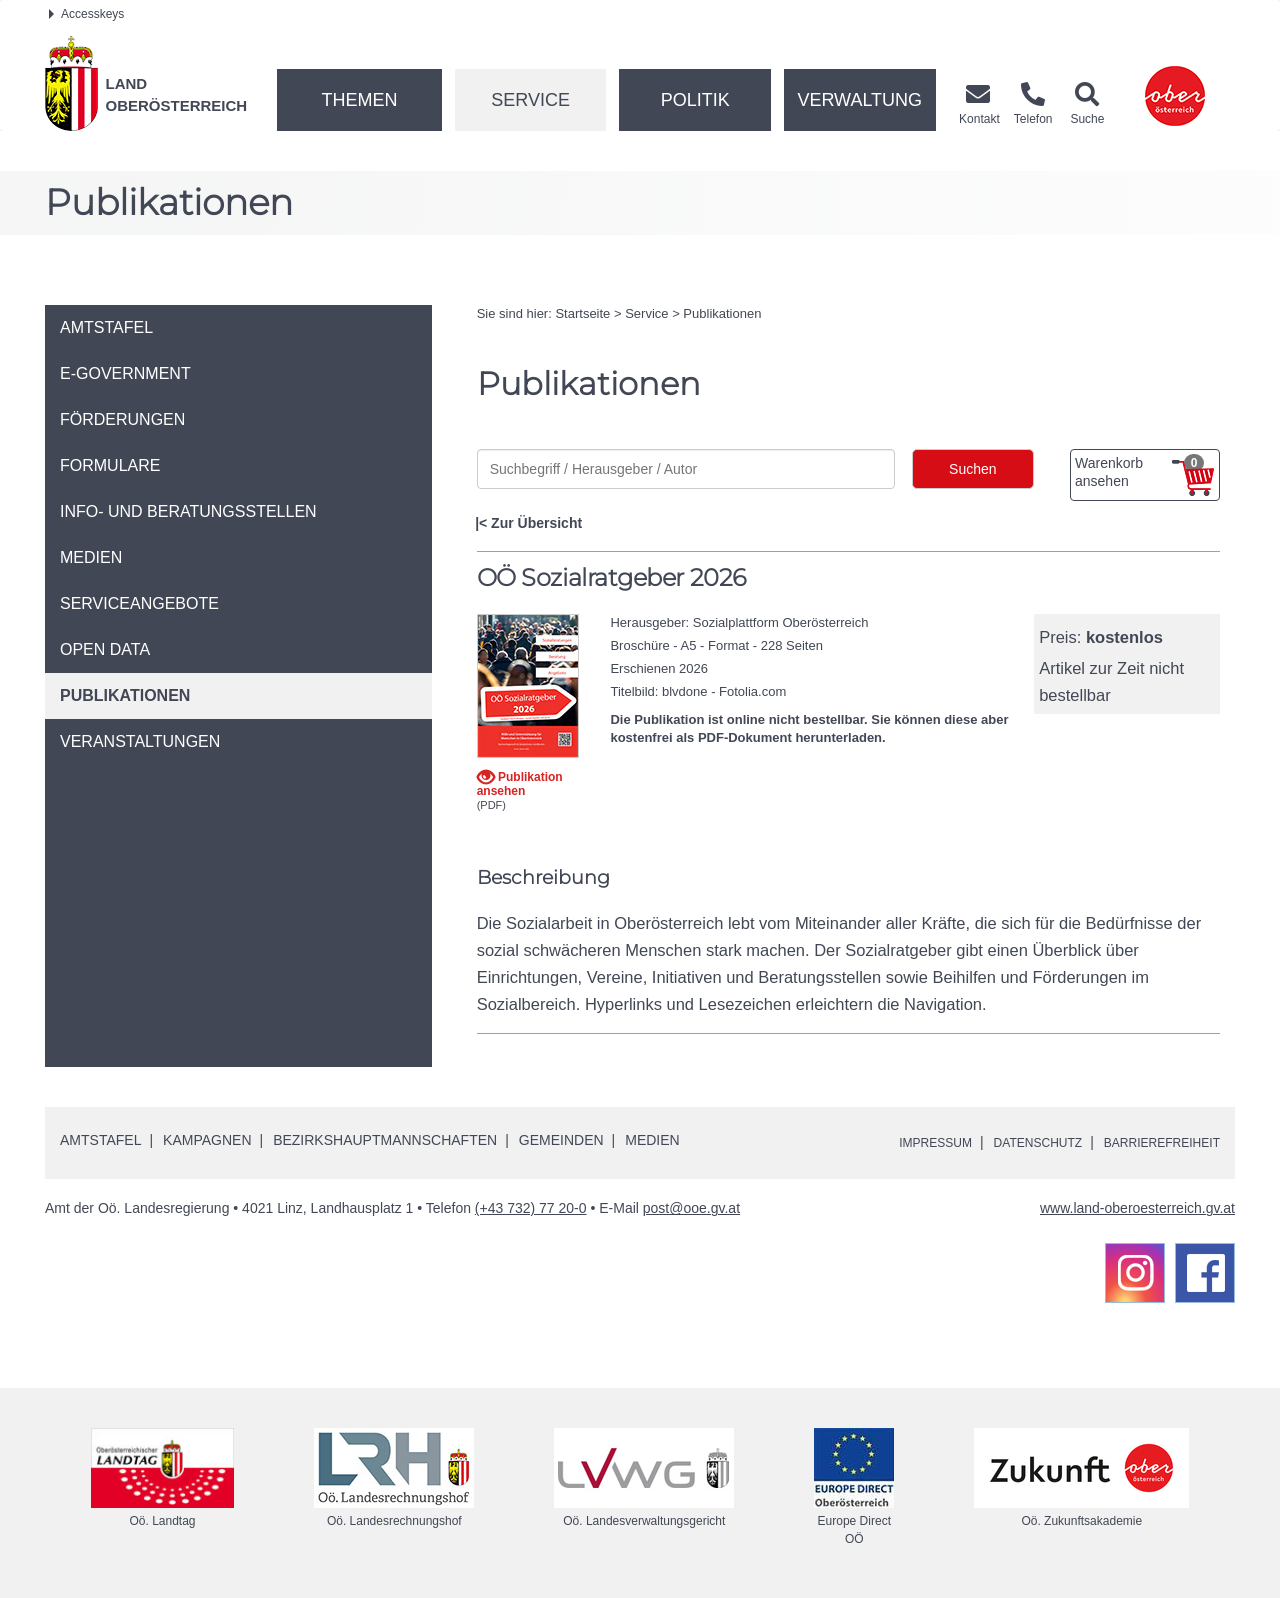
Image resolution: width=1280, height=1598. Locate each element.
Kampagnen (207, 1140)
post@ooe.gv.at (691, 1208)
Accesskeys (86, 14)
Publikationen (722, 313)
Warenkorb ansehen (1139, 472)
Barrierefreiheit (1152, 1142)
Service (530, 100)
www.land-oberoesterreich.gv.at (1137, 1208)
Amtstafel (100, 1140)
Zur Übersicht (536, 523)
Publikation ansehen (520, 783)
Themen (359, 100)
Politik (695, 100)
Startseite (582, 313)
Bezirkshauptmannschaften (385, 1140)
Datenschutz (1011, 1142)
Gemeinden (561, 1140)
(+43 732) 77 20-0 (531, 1208)
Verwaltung (859, 100)
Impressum (895, 1142)
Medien (652, 1140)
